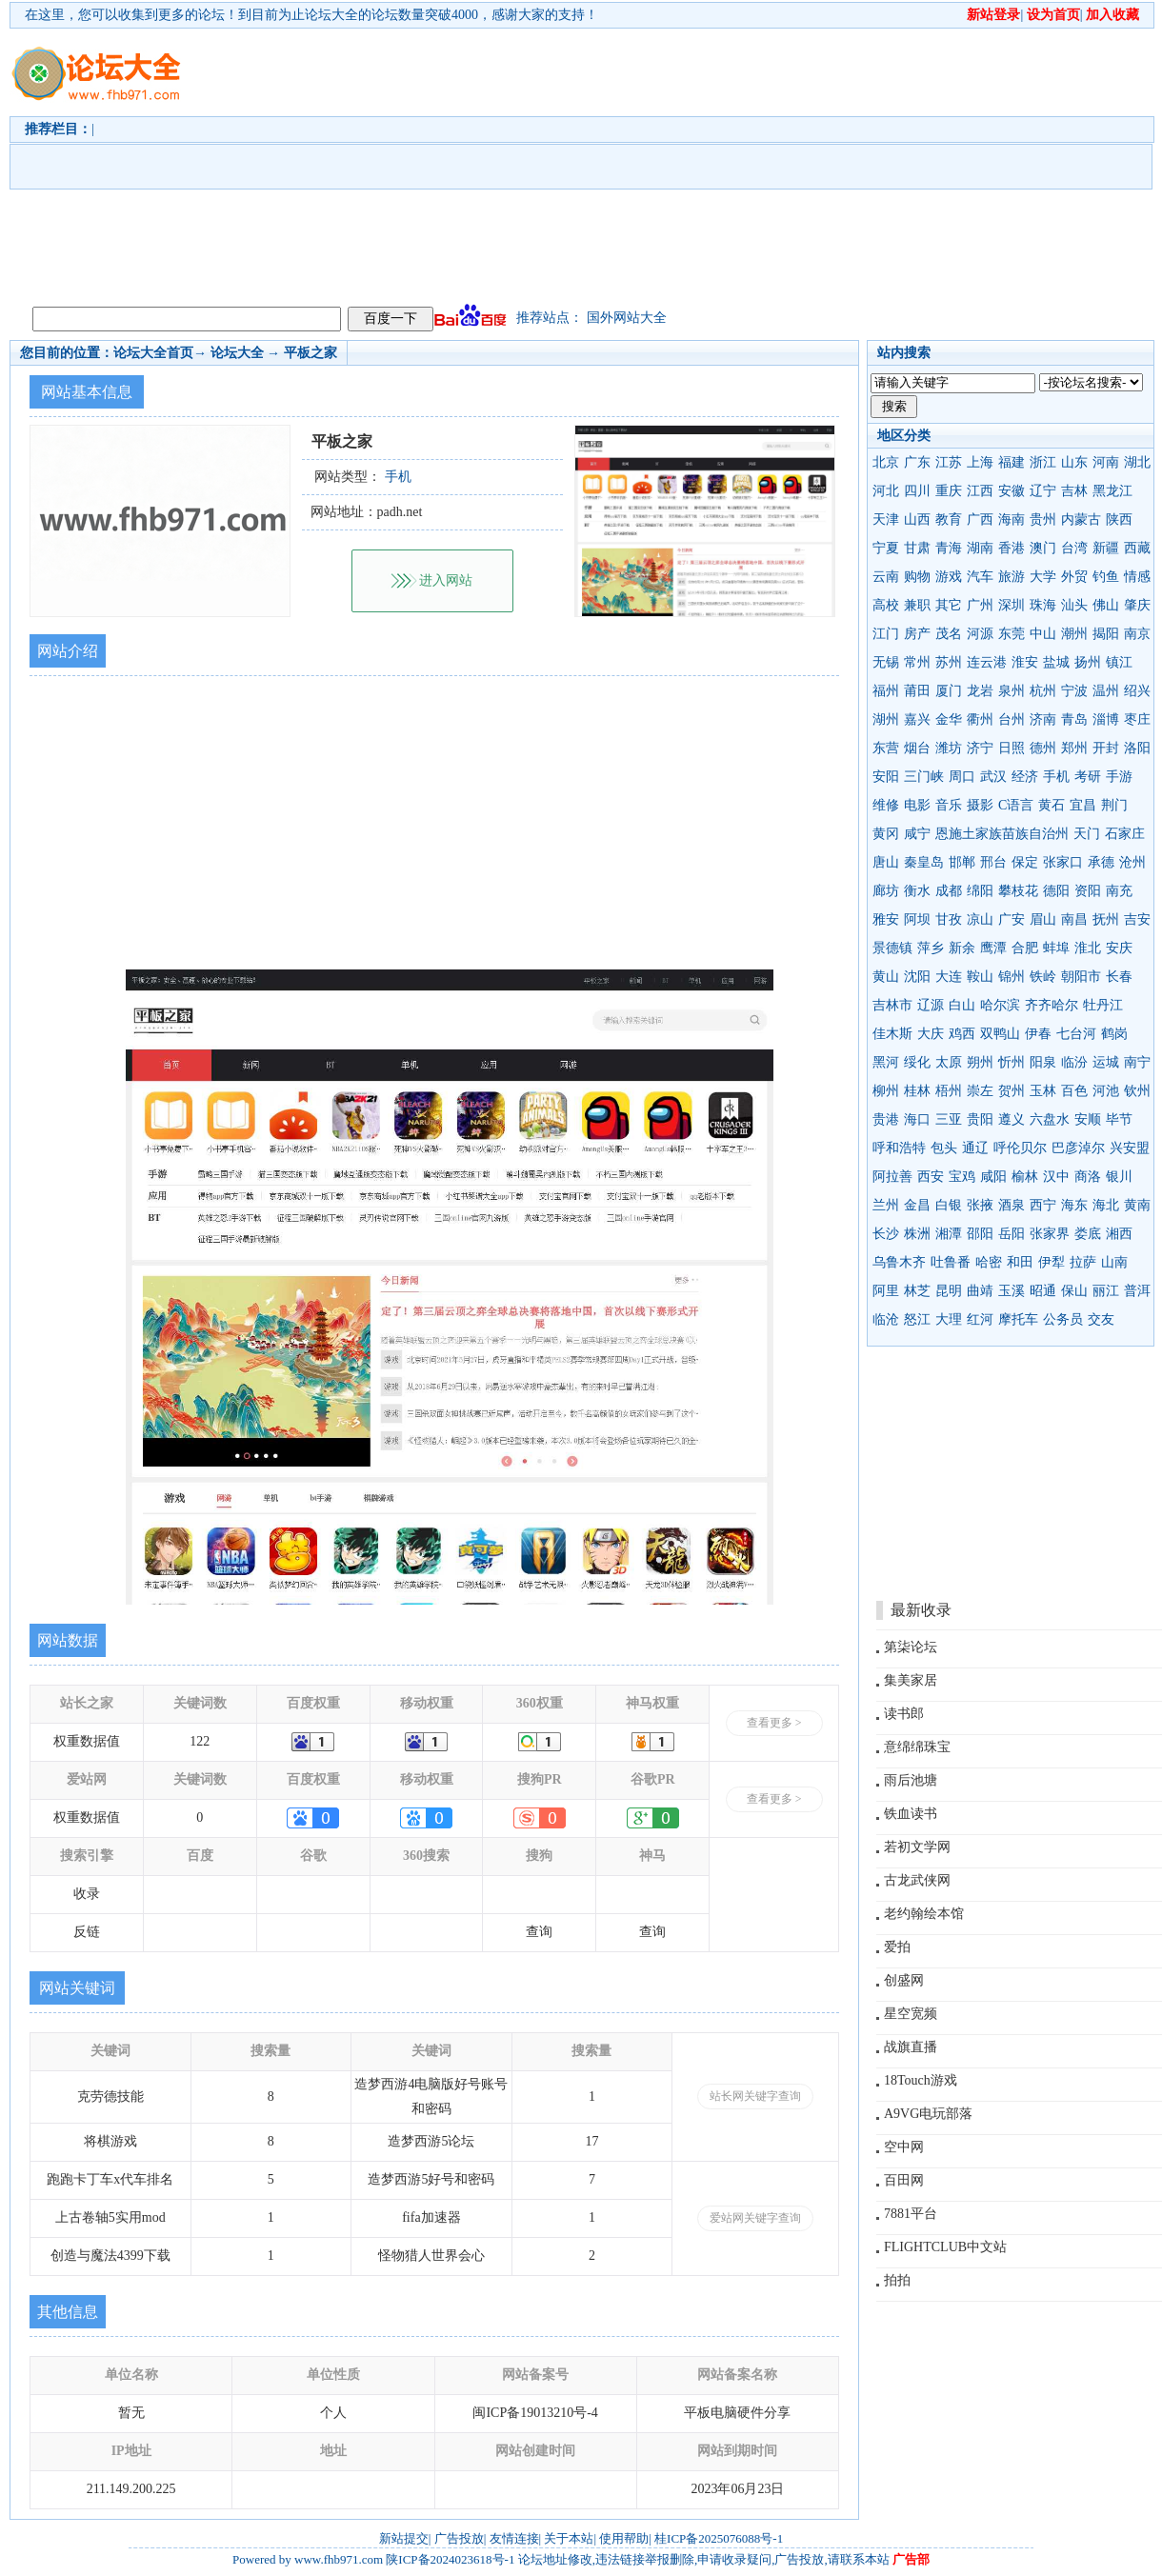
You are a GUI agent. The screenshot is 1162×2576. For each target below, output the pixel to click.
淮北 (1087, 948)
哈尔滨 (1000, 1005)
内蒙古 (1081, 519)
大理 (948, 1319)
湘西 (1119, 1234)
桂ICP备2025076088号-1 (718, 2538)
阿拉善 (892, 1176)
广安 (1011, 919)
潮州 (1074, 634)
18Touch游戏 (920, 2080)
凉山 (980, 919)
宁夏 (885, 548)
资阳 (1087, 891)
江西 (980, 491)
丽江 (1105, 1291)
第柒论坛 (910, 1647)
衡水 (917, 891)
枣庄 (1137, 719)
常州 (917, 662)
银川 (1119, 1176)
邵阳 (980, 1234)
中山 (1043, 634)
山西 (917, 519)
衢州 (980, 719)
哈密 (988, 1262)
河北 (885, 491)
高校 (885, 605)
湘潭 (948, 1234)
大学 (1043, 576)
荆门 (1114, 805)
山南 (1114, 1262)
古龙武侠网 (917, 1880)
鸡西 (962, 1034)
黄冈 (885, 834)
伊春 (1038, 1034)
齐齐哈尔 (1051, 1005)
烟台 (917, 748)
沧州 (1132, 862)
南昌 (1074, 919)
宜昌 (1083, 805)
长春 (1119, 976)
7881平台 (910, 2214)
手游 (1119, 776)
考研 (1087, 776)
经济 (1025, 776)
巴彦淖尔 (1078, 1148)
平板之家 (310, 353)
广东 (917, 462)
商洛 (1087, 1176)
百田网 (904, 2180)
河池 (1105, 1091)
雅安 (885, 919)
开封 (1105, 748)
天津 (885, 519)
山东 (1074, 462)
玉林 (1043, 1091)
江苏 (948, 462)
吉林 (1074, 491)
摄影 (980, 805)
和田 (1020, 1262)
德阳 (1056, 891)
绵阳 (980, 891)
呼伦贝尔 (1020, 1148)
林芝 (917, 1291)
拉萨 (1083, 1262)
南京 (1137, 634)
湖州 (885, 719)
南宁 (1137, 1062)
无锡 (885, 662)
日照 (1011, 748)
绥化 (917, 1062)
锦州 (1011, 976)
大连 (948, 976)
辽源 (930, 1005)
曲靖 (980, 1291)
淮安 (1025, 662)
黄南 (1137, 1205)
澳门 (1043, 548)
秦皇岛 (924, 862)
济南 (1043, 719)
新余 (962, 948)
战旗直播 (910, 2047)
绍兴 (1137, 691)
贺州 (1011, 1091)
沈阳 (917, 976)
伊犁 (1051, 1262)
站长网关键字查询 (755, 2096)
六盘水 (1050, 1119)
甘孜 (948, 919)
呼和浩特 (899, 1148)
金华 (948, 719)
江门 (885, 634)
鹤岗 (1114, 1034)
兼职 (917, 605)
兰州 (885, 1205)
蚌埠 (1056, 948)
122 (200, 1741)
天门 (1086, 834)
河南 (1105, 462)
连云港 (987, 662)
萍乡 (930, 948)
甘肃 (917, 548)
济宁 (980, 748)
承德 (1101, 862)
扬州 (1087, 662)
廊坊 (885, 891)
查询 (539, 1932)
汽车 (980, 576)
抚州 (1105, 919)
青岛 (1074, 719)
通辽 (975, 1148)
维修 (885, 805)
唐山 (885, 862)
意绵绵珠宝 (917, 1747)
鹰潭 (993, 948)
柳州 (885, 1091)
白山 (962, 1005)
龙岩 (980, 691)
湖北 (1137, 462)
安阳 (885, 776)
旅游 (1011, 576)
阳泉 (1043, 1062)
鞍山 (980, 976)
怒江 (917, 1319)
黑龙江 (1112, 491)
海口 (917, 1119)
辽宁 (1043, 491)
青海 (948, 548)
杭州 (1043, 691)
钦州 (1137, 1091)
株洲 (917, 1234)
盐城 (1056, 662)
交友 (1101, 1319)
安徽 (1011, 491)
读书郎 (904, 1714)
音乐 (948, 805)
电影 (917, 805)
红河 (980, 1319)
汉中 (1056, 1176)
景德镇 (892, 948)
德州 (1043, 748)
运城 (1105, 1062)
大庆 (930, 1034)
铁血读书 (910, 1814)
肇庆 (1137, 605)
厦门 (948, 691)
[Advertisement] (485, 163)
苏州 (948, 662)
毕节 (1119, 1119)
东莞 (1011, 634)
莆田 (917, 691)
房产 (917, 634)
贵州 (1043, 519)
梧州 (948, 1091)
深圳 (1011, 605)
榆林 (1025, 1176)
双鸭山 (1000, 1034)
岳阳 (1011, 1234)
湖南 (980, 548)
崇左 (980, 1091)
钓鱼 (1105, 576)
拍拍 (897, 2280)
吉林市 (892, 1005)
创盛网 (904, 1980)
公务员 (1063, 1319)
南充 (1119, 891)
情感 (1137, 576)
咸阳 (993, 1176)
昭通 (1043, 1291)
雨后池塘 (910, 1780)
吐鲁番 (951, 1262)
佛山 (1105, 605)
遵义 (1011, 1119)
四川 (917, 491)
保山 (1074, 1291)
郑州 (1074, 748)
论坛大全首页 (153, 353)
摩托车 (1018, 1319)
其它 (948, 605)
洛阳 (1137, 748)
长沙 (885, 1234)
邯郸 (962, 862)
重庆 (948, 491)
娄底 (1087, 1234)
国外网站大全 (627, 317)
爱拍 (897, 1947)
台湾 (1074, 548)
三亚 (948, 1119)
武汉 (993, 776)
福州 (885, 691)
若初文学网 (917, 1847)
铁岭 (1043, 976)
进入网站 (445, 580)
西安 (930, 1176)
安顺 (1087, 1119)
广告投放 (459, 2538)
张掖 (980, 1205)
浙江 (1043, 462)
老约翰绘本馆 (924, 1914)
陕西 (1119, 519)
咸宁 (917, 834)
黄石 (1051, 805)
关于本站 (568, 2538)
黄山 (885, 976)
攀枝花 (1018, 891)
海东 (1074, 1205)
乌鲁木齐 (899, 1262)
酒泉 (1011, 1205)
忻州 (1011, 1062)
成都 (948, 891)
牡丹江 (1103, 1005)
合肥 (1025, 948)
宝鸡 (962, 1176)
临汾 (1074, 1062)
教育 (948, 519)
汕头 (1074, 605)
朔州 (980, 1062)
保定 (1025, 862)
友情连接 (514, 2538)
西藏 (1137, 548)
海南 (1011, 519)
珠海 (1043, 605)
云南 (885, 576)
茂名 (948, 634)
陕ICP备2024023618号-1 (450, 2559)
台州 (1011, 719)
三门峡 (924, 776)
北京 (885, 462)
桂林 (917, 1091)
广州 (980, 605)
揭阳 (1105, 634)
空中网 (904, 2147)
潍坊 (948, 748)
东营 (885, 748)
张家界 (1050, 1234)
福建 (1011, 462)
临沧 (885, 1319)
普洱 (1137, 1291)
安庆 (1119, 948)
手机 (1056, 776)
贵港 (885, 1119)
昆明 (948, 1291)
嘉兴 (917, 719)
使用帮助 (624, 2538)
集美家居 (910, 1680)
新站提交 (404, 2538)
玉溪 (1011, 1291)
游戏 (948, 576)
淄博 (1105, 719)
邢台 (993, 862)
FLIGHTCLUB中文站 (945, 2247)
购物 (917, 576)
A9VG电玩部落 (928, 2114)
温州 (1105, 691)
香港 (1011, 548)
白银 (948, 1205)
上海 (980, 462)
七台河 (1076, 1034)
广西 (980, 519)
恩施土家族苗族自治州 (1002, 834)
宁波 (1074, 691)
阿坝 (917, 919)
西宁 (1043, 1205)
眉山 (1043, 919)
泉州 (1011, 691)
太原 (948, 1062)
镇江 (1119, 662)
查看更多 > (774, 1722)
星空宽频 (910, 2014)
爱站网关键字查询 (755, 2218)
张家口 (1063, 862)
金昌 (917, 1205)
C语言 (1015, 805)
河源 (980, 634)
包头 (944, 1148)
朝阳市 (1081, 976)
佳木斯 (892, 1034)
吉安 (1137, 919)
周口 (962, 776)
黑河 (885, 1062)
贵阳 (980, 1119)
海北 (1105, 1205)
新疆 (1105, 548)
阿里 (885, 1291)
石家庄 (1125, 834)
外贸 (1074, 576)
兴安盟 (1130, 1148)
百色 (1074, 1091)
